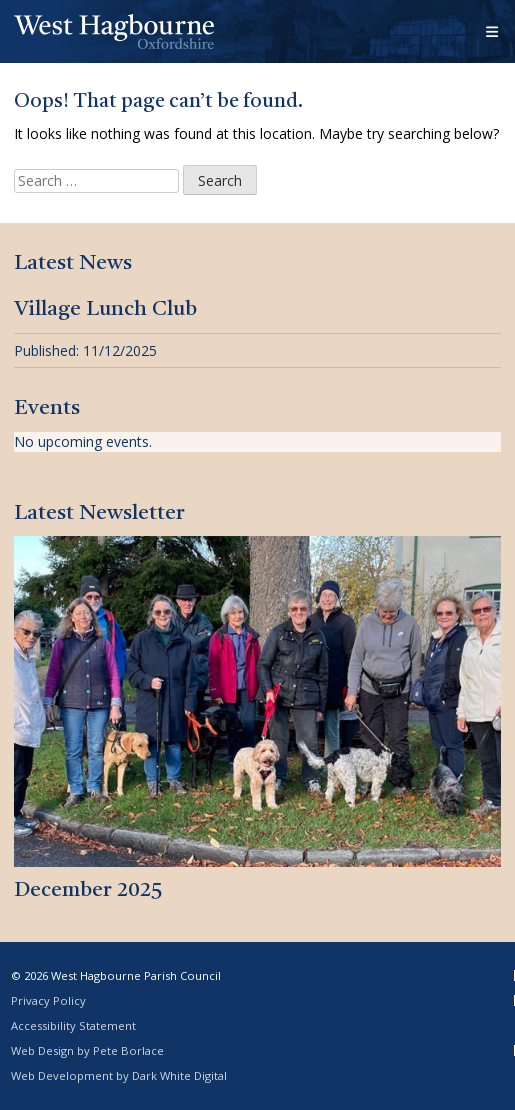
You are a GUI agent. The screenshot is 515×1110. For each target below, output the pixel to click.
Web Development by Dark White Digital (119, 1075)
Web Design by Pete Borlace (87, 1050)
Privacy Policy (48, 1000)
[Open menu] (493, 32)
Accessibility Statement (73, 1025)
